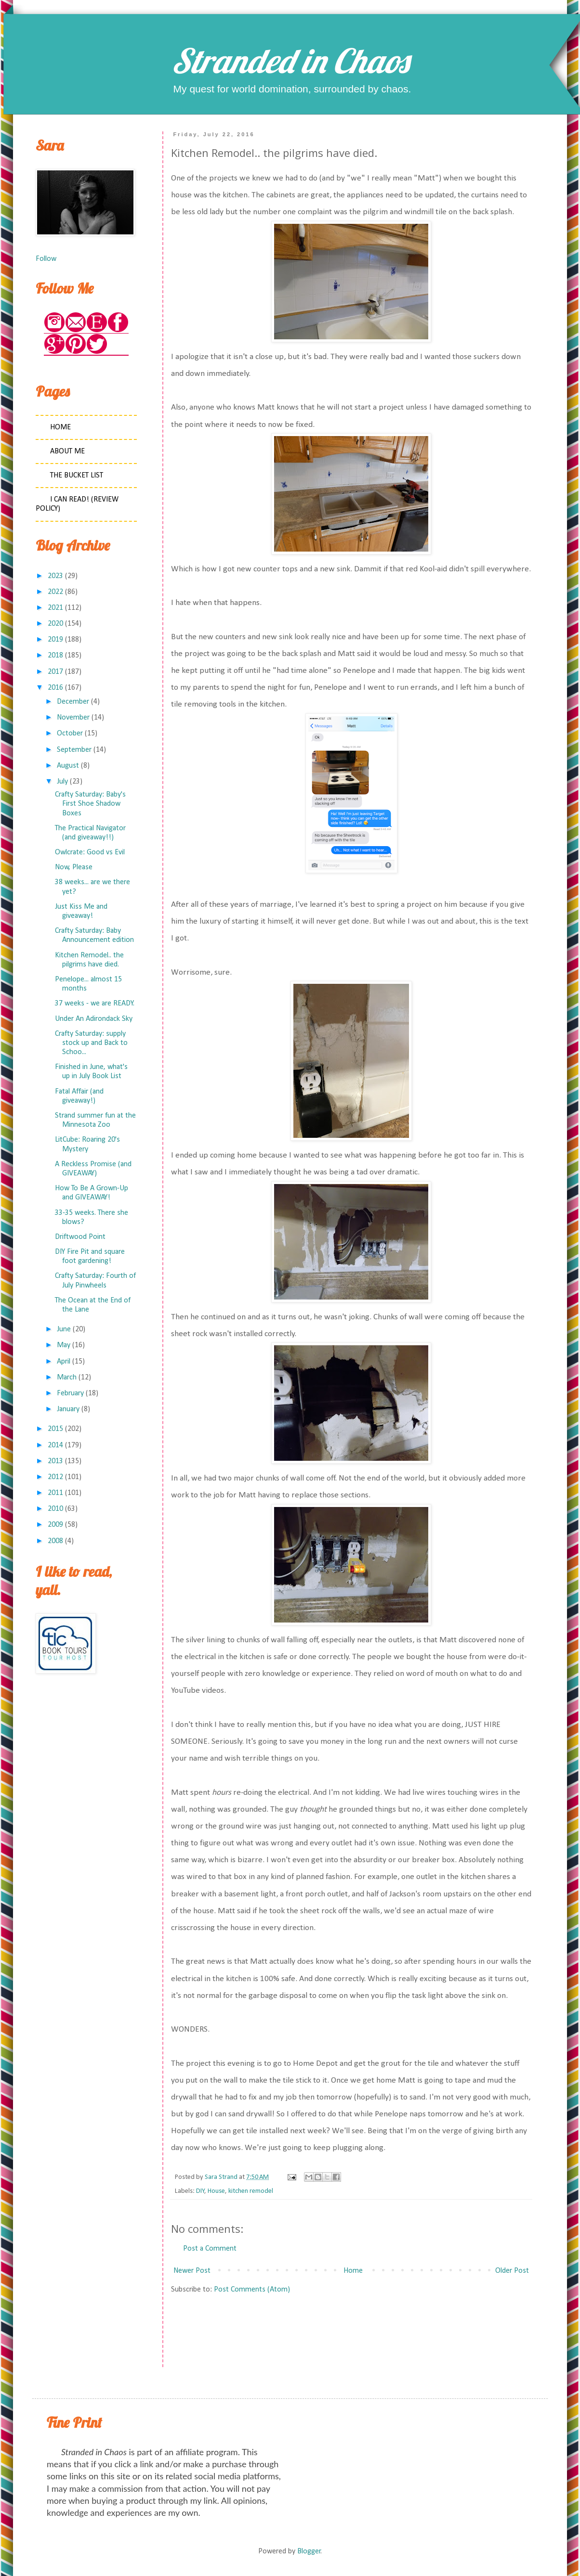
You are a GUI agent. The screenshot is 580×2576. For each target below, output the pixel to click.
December (73, 702)
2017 (55, 672)
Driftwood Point (80, 1237)
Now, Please (73, 867)
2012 (55, 1477)
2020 (55, 624)
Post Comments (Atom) (252, 2289)
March (67, 1377)
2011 (55, 1493)
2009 (55, 1525)
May (63, 1345)
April (63, 1361)
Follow (46, 259)
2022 (55, 592)
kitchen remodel (250, 2191)
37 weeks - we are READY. (94, 1003)
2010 (55, 1509)
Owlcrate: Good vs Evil (90, 852)
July (62, 782)
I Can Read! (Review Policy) (77, 504)
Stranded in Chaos (290, 60)
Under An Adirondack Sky (93, 1019)
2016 (55, 688)
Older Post (512, 2271)
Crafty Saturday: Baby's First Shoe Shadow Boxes (90, 804)
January (68, 1409)
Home (353, 2271)
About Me (67, 451)
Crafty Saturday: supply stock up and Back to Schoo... (91, 1043)
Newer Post (192, 2271)
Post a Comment (210, 2249)
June (64, 1329)
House (216, 2191)
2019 (55, 640)
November (73, 717)
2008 (55, 1541)
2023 (55, 576)
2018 (55, 655)
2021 (55, 608)
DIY (200, 2191)
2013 (55, 1461)
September (74, 750)
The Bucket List (76, 475)
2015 (55, 1429)
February (70, 1393)
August (68, 766)
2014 (55, 1445)
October (70, 733)
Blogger (309, 2551)
